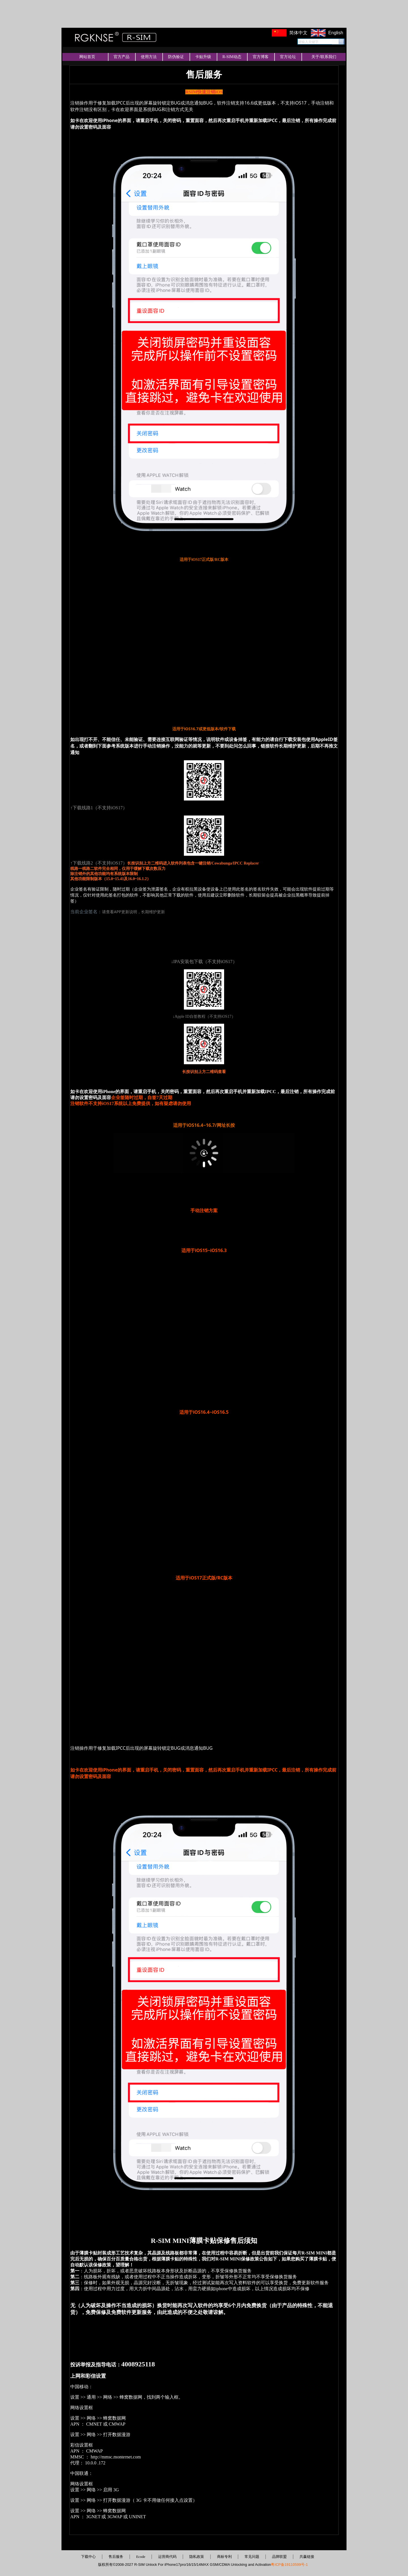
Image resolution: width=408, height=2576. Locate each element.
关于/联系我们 (323, 57)
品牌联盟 (279, 2556)
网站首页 (87, 57)
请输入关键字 (308, 42)
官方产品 (121, 57)
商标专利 (224, 2556)
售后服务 (116, 2556)
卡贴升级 (203, 57)
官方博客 (261, 57)
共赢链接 (306, 2556)
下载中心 (88, 2556)
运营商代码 (167, 2556)
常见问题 (252, 2556)
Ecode (140, 2556)
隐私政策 (196, 2556)
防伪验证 (176, 57)
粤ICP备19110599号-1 (289, 2564)
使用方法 (149, 57)
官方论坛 (288, 57)
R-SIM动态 (231, 57)
